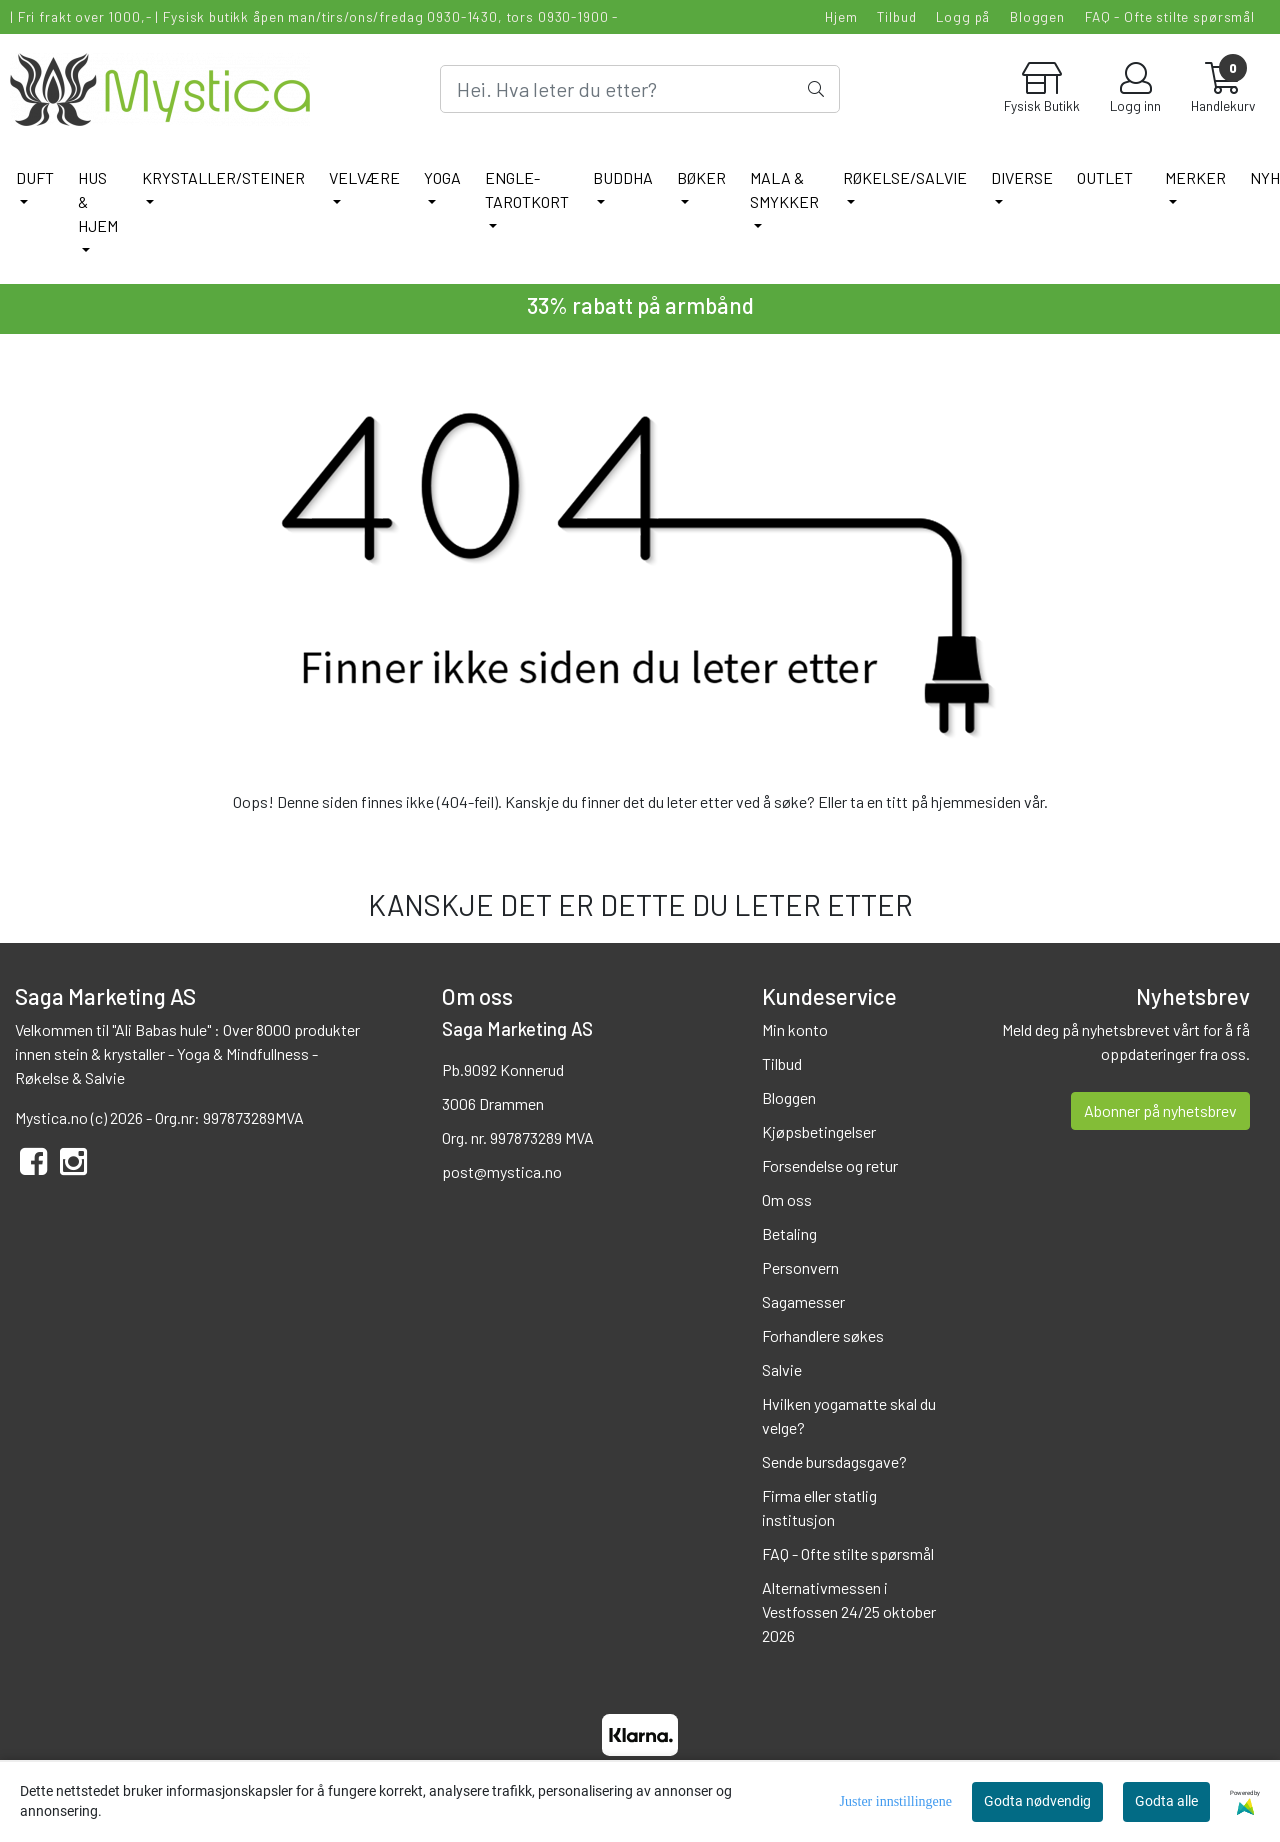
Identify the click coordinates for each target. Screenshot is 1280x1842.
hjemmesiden (976, 801)
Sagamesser (803, 1301)
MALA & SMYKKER (784, 189)
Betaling (789, 1233)
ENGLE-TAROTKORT (527, 189)
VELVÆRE (364, 177)
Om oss (787, 1199)
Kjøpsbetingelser (819, 1131)
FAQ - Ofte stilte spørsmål (1170, 16)
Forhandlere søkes (823, 1335)
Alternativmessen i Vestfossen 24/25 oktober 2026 (849, 1611)
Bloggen (1037, 16)
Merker (1195, 177)
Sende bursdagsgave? (834, 1461)
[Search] (640, 89)
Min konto (795, 1029)
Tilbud (896, 16)
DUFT (35, 177)
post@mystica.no (502, 1171)
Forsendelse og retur (830, 1165)
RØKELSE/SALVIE (905, 177)
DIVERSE (1022, 177)
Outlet (1105, 177)
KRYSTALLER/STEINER (223, 177)
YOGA (442, 177)
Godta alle (1166, 1801)
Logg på (963, 16)
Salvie (782, 1369)
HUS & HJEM (98, 201)
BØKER (701, 177)
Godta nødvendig (1037, 1801)
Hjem (841, 16)
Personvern (800, 1267)
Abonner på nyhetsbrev (1160, 1110)
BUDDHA (623, 177)
